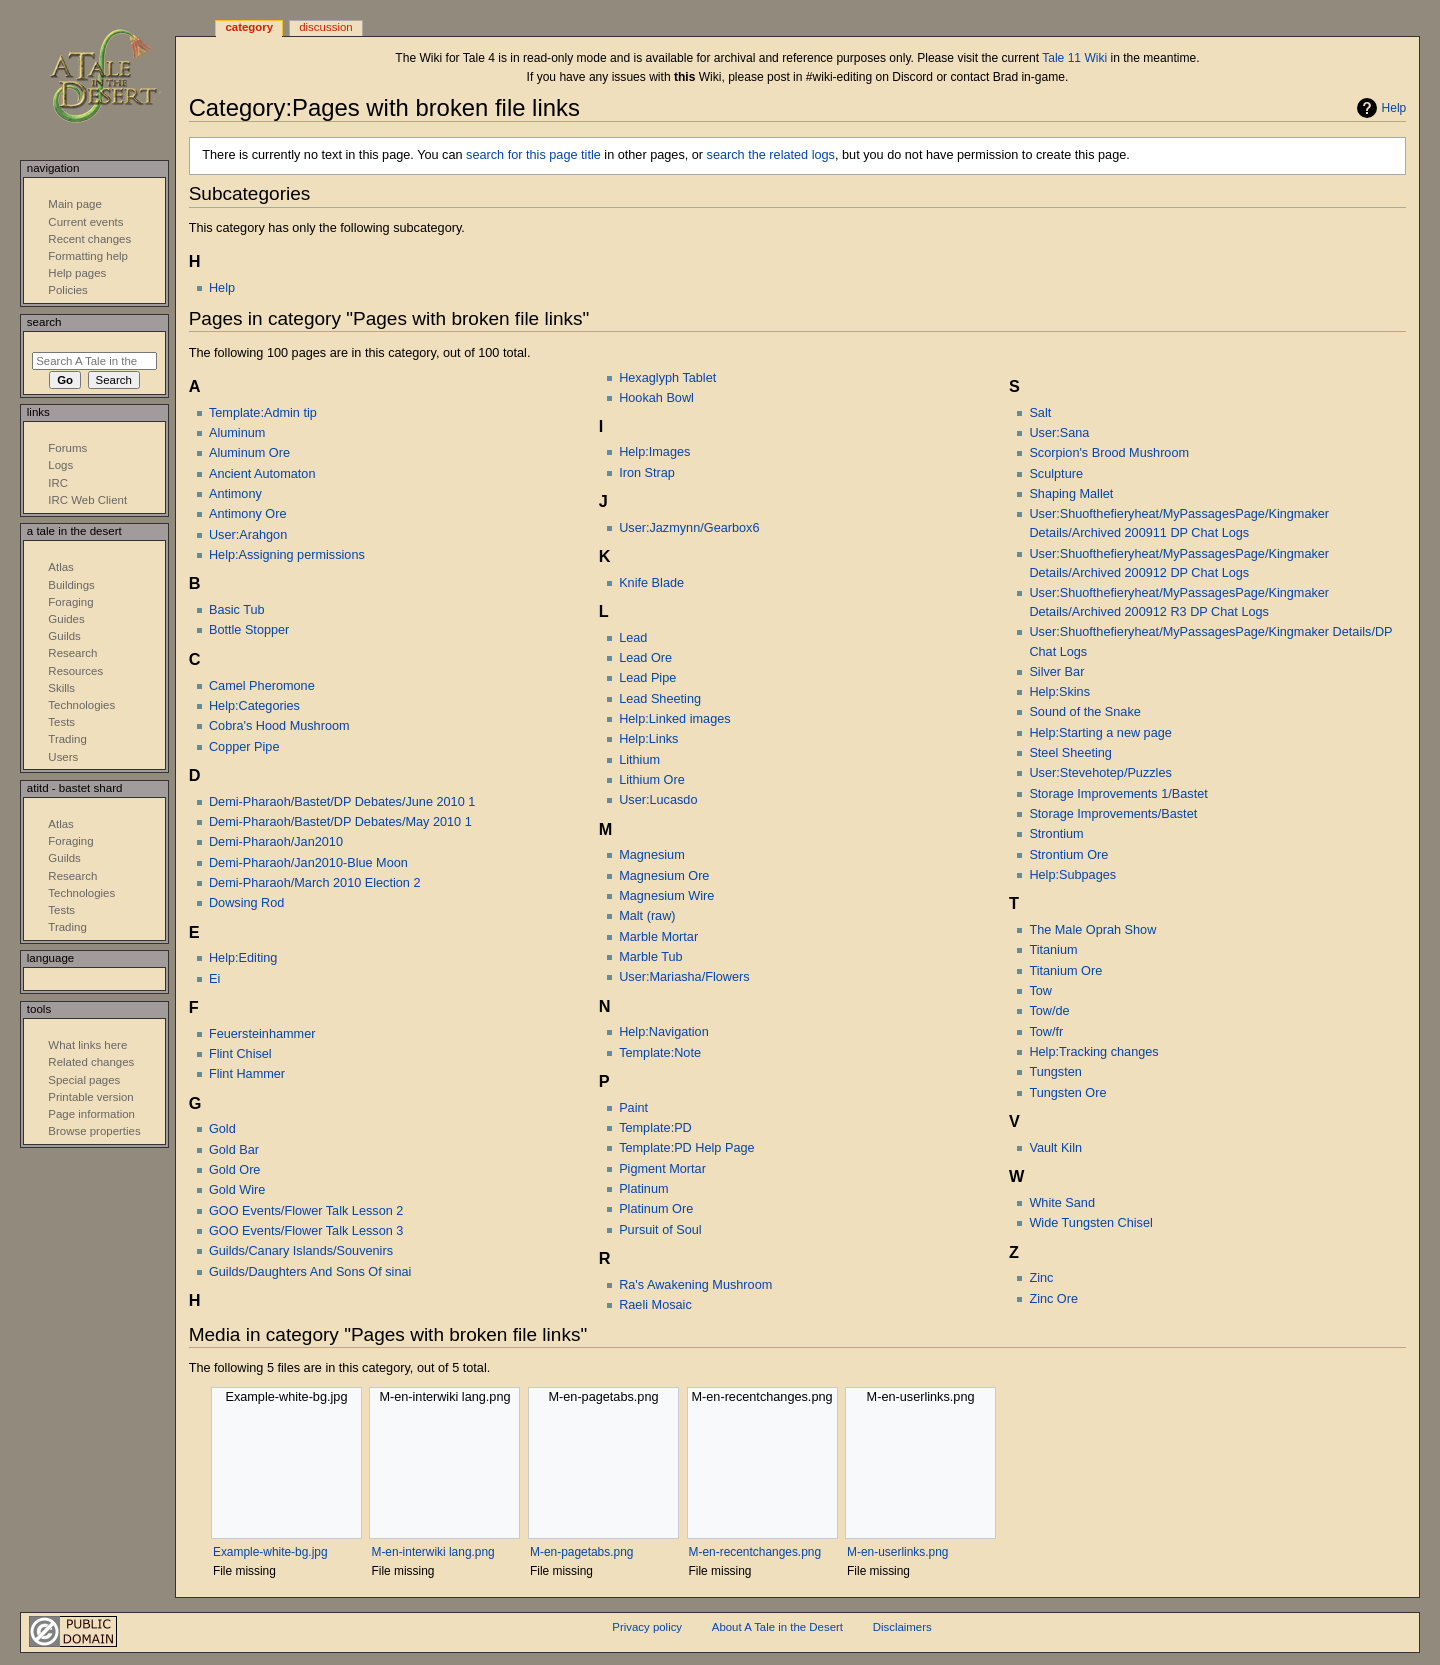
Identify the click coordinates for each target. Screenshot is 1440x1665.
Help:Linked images (674, 719)
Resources (75, 671)
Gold (222, 1129)
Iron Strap (647, 473)
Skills (61, 688)
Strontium (1056, 834)
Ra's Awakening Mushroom (695, 1285)
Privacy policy (647, 1627)
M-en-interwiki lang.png (432, 1552)
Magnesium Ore (664, 876)
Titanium (1053, 950)
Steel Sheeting (1070, 753)
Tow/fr (1046, 1032)
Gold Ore (234, 1170)
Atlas (60, 567)
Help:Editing (243, 958)
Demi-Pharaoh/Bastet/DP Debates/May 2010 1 (340, 822)
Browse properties (94, 1131)
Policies (67, 290)
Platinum (643, 1189)
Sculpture (1056, 474)
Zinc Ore (1053, 1299)
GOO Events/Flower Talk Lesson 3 (306, 1231)
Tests (61, 722)
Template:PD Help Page (686, 1148)
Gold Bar (234, 1150)
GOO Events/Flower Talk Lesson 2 (306, 1211)
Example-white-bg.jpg (270, 1552)
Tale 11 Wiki (1074, 58)
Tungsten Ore (1067, 1093)
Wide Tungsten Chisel (1090, 1223)
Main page (75, 204)
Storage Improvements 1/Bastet (1118, 794)
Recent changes (89, 239)
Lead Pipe (647, 678)
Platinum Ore (656, 1209)
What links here (87, 1045)
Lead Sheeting (660, 699)
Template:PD (655, 1128)
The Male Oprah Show (1092, 930)
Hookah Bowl (656, 398)
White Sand (1062, 1203)
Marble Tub (650, 957)
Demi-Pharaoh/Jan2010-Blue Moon (308, 863)
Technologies (81, 705)
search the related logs (771, 155)
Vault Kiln (1055, 1148)
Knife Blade (651, 583)
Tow (1040, 991)
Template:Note (660, 1053)
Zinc (1041, 1278)
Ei (214, 979)
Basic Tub (237, 610)
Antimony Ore (248, 514)
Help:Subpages (1072, 875)
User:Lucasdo (658, 800)
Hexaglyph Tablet (667, 378)
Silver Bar (1056, 672)
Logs (60, 465)
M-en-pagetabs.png (581, 1552)
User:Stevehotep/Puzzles (1100, 773)
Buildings (71, 585)
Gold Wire (237, 1190)
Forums (67, 448)
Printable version (90, 1097)
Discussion (325, 27)
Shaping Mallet (1071, 494)
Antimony (235, 494)
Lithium (639, 760)
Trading (67, 739)
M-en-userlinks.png (897, 1552)
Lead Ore (645, 658)
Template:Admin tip (263, 413)
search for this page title (533, 155)
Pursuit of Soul (660, 1230)
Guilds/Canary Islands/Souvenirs (301, 1251)
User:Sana (1059, 433)
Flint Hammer (247, 1074)
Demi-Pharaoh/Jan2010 (276, 842)
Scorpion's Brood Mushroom (1109, 453)
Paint (633, 1108)
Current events (85, 222)
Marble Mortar (658, 937)
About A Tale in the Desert (777, 1627)
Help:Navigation (664, 1032)
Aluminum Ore (249, 453)
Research (72, 653)
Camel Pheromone (262, 686)
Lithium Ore (652, 780)
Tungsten (1055, 1072)
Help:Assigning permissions (287, 555)
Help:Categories (254, 706)
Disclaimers (902, 1627)
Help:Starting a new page (1100, 733)
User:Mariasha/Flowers (684, 977)
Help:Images (654, 452)
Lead (633, 638)
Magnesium (652, 855)
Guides (66, 619)
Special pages (84, 1080)
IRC (58, 483)
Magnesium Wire (666, 896)
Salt (1040, 413)
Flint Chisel (240, 1054)
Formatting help (88, 256)
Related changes (91, 1062)
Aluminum (237, 433)
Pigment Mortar (662, 1169)
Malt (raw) (647, 916)
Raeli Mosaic (655, 1305)
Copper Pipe (244, 747)
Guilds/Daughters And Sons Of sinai (310, 1272)
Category (249, 27)
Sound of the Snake (1084, 712)
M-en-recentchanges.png (755, 1552)
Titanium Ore (1065, 971)
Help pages (77, 273)
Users (63, 757)
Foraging (70, 602)
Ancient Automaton (262, 474)
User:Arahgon (248, 535)
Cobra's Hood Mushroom (279, 726)
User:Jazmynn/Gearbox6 (689, 528)
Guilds (64, 636)
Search (44, 322)
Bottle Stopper (249, 630)
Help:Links (648, 739)
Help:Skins (1059, 692)
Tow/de (1049, 1011)
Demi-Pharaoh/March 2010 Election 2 (315, 883)
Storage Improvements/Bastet (1113, 814)
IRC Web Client (87, 500)
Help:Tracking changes (1093, 1052)
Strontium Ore (1068, 855)
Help (1394, 108)
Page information (91, 1114)
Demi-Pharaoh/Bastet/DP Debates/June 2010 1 (342, 802)
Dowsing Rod (246, 903)
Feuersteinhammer (262, 1034)
